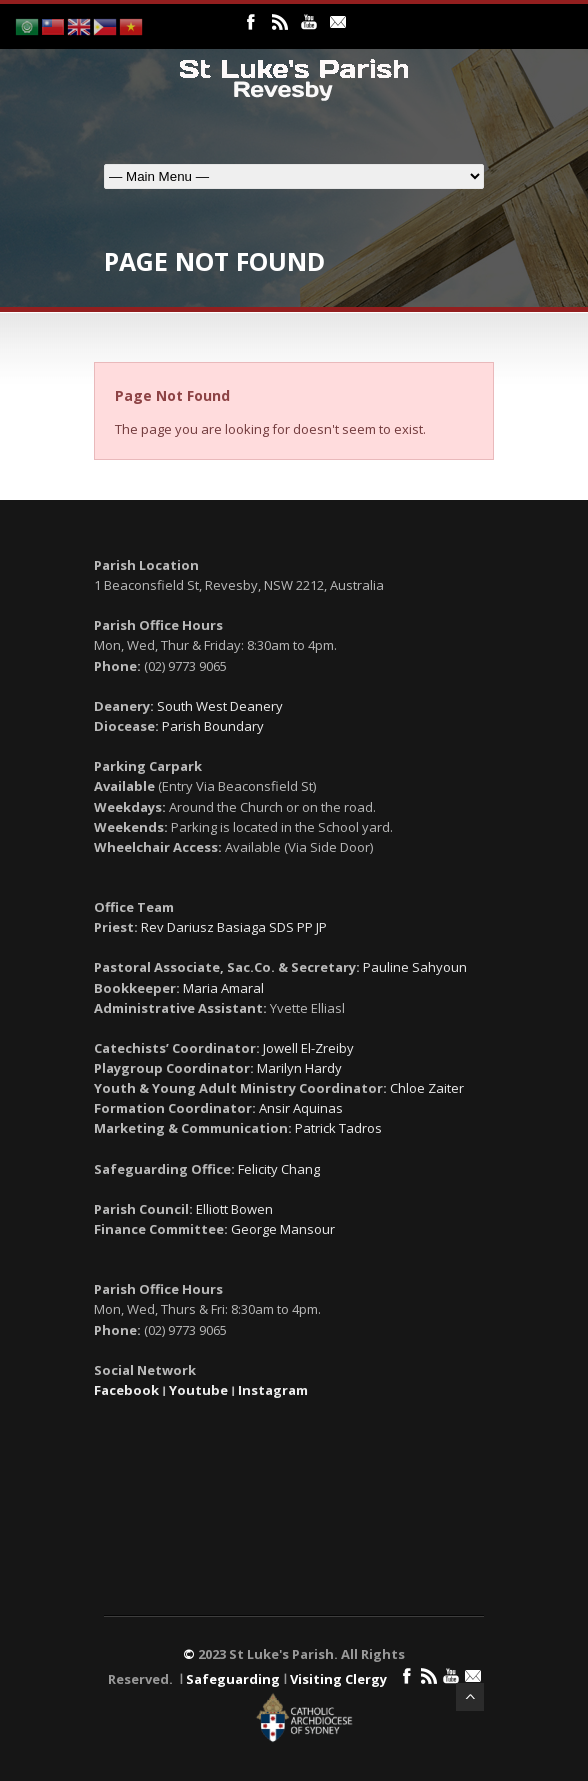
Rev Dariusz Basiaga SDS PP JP (234, 927)
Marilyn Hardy (299, 1068)
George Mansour (283, 1229)
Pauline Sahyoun (415, 967)
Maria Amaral (223, 988)
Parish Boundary (213, 726)
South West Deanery (220, 706)
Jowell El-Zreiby (308, 1048)
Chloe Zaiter (427, 1088)
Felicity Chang (279, 1169)
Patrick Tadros (338, 1128)
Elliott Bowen (234, 1209)
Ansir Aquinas (301, 1108)
